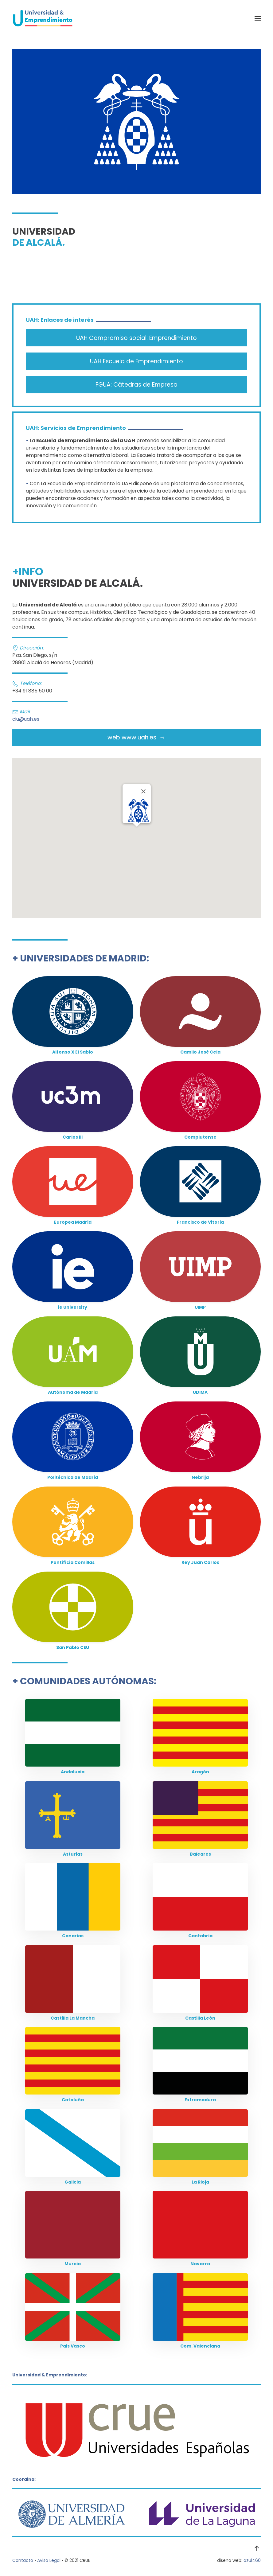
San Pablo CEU (72, 1647)
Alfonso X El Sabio (72, 1052)
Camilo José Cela (200, 1052)
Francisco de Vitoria (200, 1222)
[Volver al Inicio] (43, 18)
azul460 (252, 2560)
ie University (72, 1307)
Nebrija (200, 1477)
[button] (258, 18)
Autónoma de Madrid (73, 1392)
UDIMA (200, 1392)
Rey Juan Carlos (200, 1562)
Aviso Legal (48, 2560)
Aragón (200, 1772)
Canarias (73, 1936)
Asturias (73, 1854)
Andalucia (72, 1772)
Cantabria (200, 1936)
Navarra (200, 2264)
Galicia (72, 2182)
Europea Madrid (73, 1222)
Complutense (200, 1137)
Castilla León (200, 2018)
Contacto (22, 2560)
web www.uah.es (136, 737)
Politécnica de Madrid (72, 1477)
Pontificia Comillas (73, 1562)
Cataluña (73, 2100)
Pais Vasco (72, 2346)
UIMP (200, 1307)
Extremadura (200, 2100)
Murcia (72, 2264)
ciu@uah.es (25, 719)
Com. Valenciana (200, 2346)
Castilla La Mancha (73, 2018)
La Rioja (200, 2182)
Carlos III (73, 1137)
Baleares (200, 1854)
